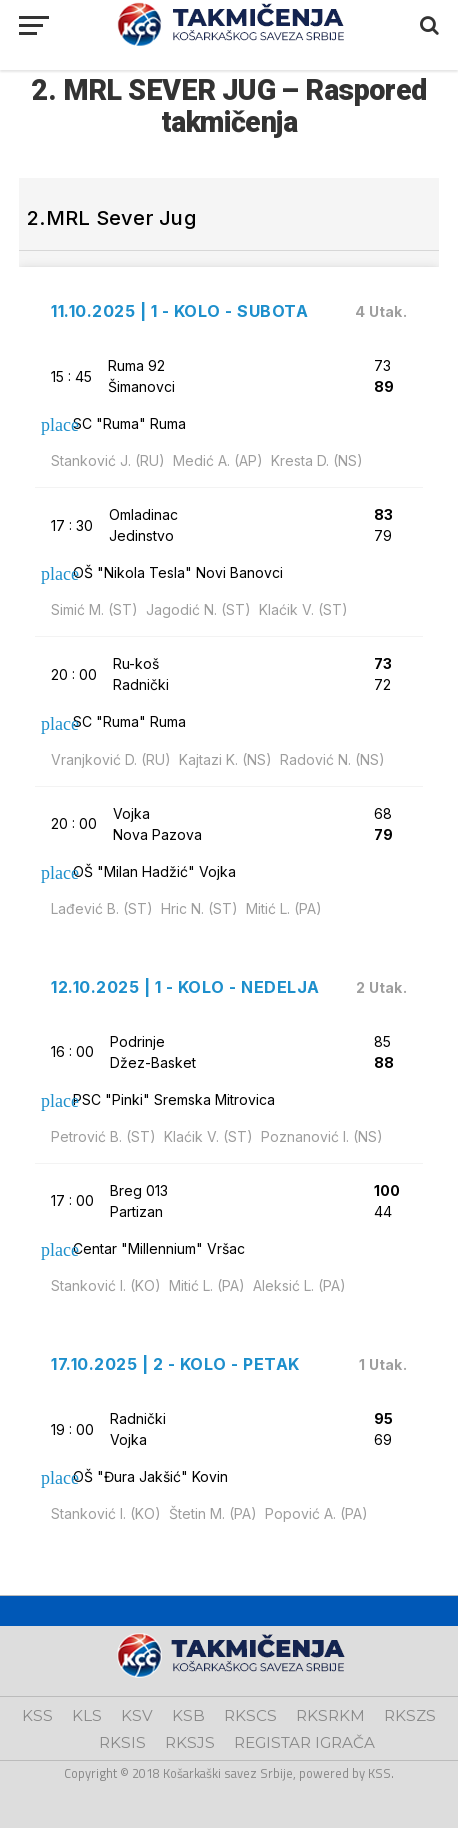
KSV (137, 1715)
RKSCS (250, 1715)
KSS (37, 1715)
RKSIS (122, 1742)
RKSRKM (330, 1715)
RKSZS (410, 1715)
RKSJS (190, 1742)
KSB (188, 1715)
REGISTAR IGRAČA (304, 1742)
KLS (87, 1715)
